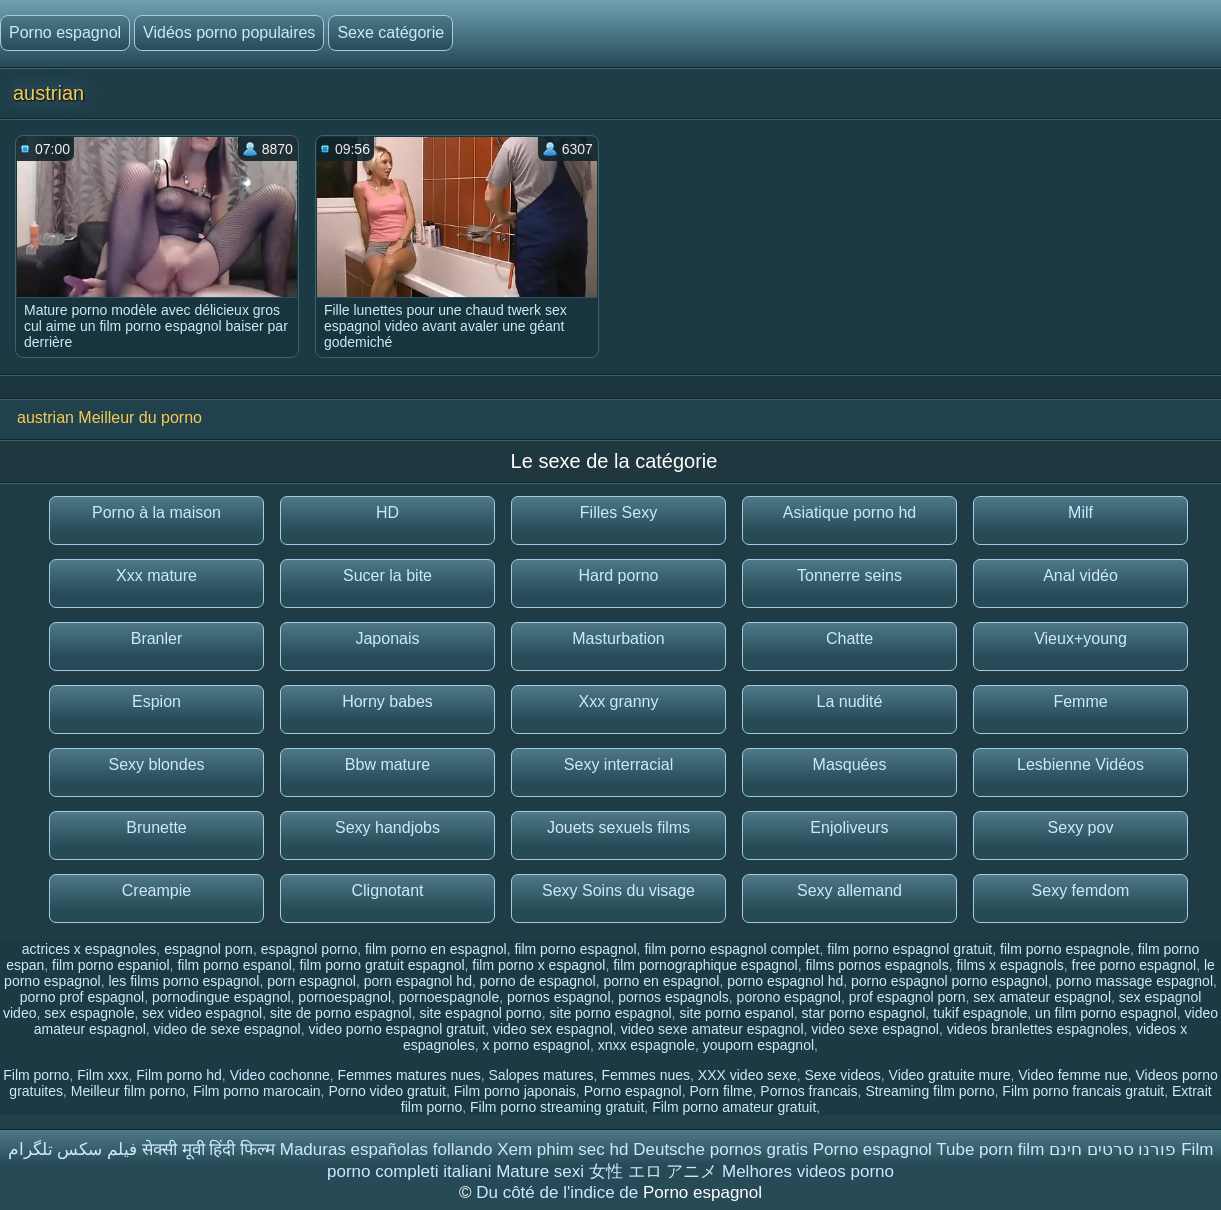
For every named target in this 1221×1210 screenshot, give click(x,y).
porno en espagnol (661, 981)
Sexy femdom (1081, 890)
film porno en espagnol (436, 949)
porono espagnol (789, 997)
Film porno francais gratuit (1083, 1091)
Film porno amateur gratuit (734, 1107)
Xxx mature (156, 575)
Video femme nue (1072, 1075)
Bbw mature (387, 764)
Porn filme (721, 1091)
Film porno (36, 1075)
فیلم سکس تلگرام (72, 1149)
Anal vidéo (1080, 575)
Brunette (156, 827)
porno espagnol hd (785, 981)
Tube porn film (990, 1149)
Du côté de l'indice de (559, 1192)
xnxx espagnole (646, 1045)
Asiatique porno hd (849, 512)
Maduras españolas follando (386, 1149)
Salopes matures (541, 1075)
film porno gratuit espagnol (382, 965)
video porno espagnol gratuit (397, 1029)
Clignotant (387, 890)
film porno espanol (234, 965)
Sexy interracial (618, 764)
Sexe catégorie (390, 32)
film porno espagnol (575, 949)
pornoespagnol (344, 997)
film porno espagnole (1065, 949)
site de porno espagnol (341, 1013)
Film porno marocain (257, 1091)
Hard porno (618, 575)
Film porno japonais (515, 1091)
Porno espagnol (65, 32)
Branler (157, 638)
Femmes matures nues (409, 1075)
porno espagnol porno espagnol (949, 981)
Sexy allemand (849, 890)
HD (387, 512)
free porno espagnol (1134, 965)
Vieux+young (1080, 638)
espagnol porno (309, 949)
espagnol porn (208, 949)
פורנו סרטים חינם (1112, 1149)
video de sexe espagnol (227, 1029)
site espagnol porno (480, 1013)
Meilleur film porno (128, 1091)
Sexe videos (842, 1075)
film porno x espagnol (538, 965)
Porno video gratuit (387, 1091)
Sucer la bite (387, 575)
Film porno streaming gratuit (557, 1107)
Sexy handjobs (387, 827)
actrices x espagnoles (89, 949)
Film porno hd (179, 1075)
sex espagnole (89, 1013)
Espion (156, 701)
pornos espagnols (673, 997)
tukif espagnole (980, 1013)
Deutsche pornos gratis (720, 1149)
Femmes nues (645, 1075)
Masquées (850, 764)
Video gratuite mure (950, 1075)
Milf (1080, 512)
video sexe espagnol (875, 1029)
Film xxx (102, 1075)
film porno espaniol (111, 965)
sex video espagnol (202, 1013)
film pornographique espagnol (705, 965)
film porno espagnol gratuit (909, 949)
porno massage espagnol (1134, 981)
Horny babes (387, 701)
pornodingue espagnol (221, 997)
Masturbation (618, 638)
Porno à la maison (156, 512)
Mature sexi (540, 1171)
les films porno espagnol (183, 981)
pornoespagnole (449, 997)
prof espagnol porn (907, 997)
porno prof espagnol (82, 997)
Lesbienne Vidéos (1080, 764)
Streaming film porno (929, 1091)
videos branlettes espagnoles (1037, 1029)
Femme (1080, 701)
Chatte (849, 638)
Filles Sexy (618, 512)
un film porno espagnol (1106, 1013)
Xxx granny (618, 701)
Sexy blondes (156, 764)
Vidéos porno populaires (229, 32)
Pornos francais (808, 1091)
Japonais (387, 638)
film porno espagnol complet (731, 949)
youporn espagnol (758, 1045)
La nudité (850, 701)
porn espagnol (311, 981)
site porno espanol (736, 1013)
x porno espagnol (535, 1045)
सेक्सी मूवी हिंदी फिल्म (208, 1149)
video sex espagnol (553, 1029)
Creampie (156, 890)
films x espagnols (1009, 965)
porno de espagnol (538, 981)
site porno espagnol (610, 1013)
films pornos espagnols (876, 965)
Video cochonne (280, 1075)
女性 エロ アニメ (653, 1171)
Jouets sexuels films (618, 827)
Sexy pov (1081, 827)
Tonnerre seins (849, 575)
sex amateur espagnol (1042, 997)
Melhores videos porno (808, 1171)
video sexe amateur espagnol (712, 1029)
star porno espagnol (864, 1013)
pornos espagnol (559, 997)
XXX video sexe (747, 1075)
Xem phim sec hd (562, 1149)
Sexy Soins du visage (618, 890)
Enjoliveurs (849, 827)
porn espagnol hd (418, 981)
